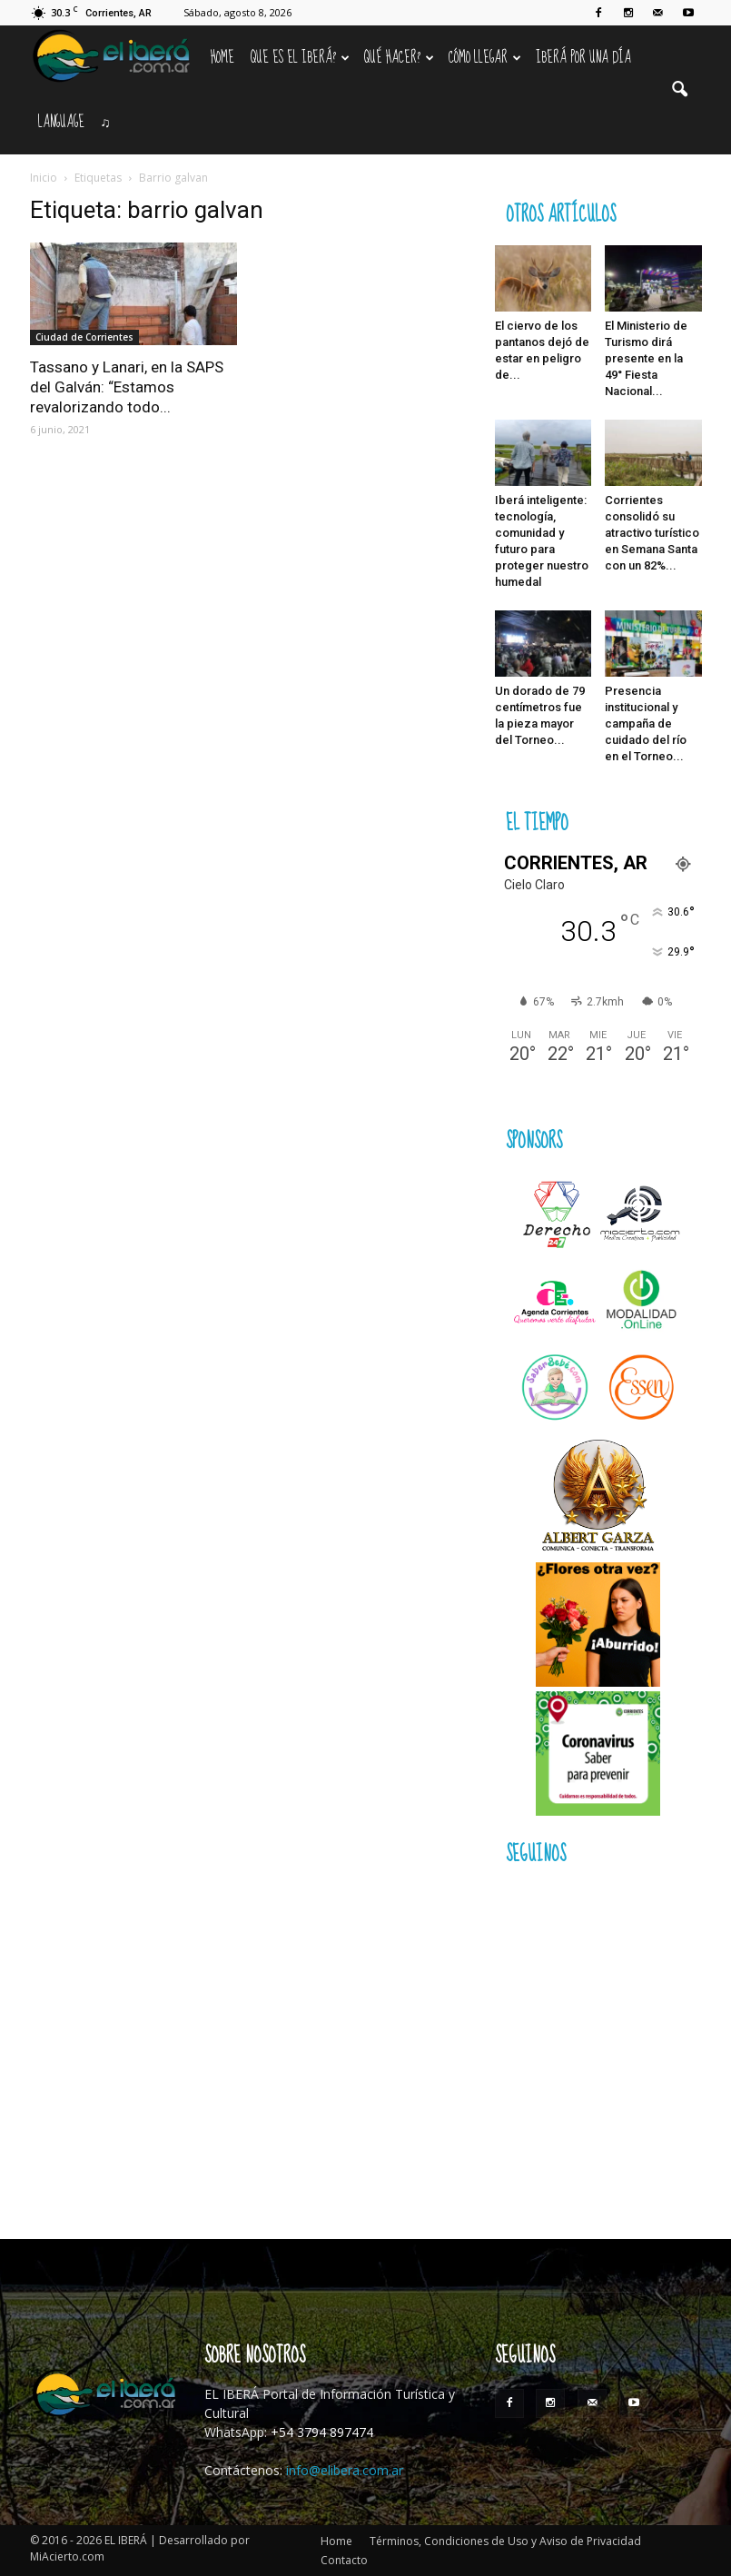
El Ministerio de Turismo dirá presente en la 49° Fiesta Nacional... (646, 358)
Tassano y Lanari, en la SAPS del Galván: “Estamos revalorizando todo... (126, 387)
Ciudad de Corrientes (84, 337)
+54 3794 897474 (322, 2432)
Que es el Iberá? (300, 58)
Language (61, 122)
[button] (680, 90)
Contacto (344, 2560)
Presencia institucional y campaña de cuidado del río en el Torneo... (646, 723)
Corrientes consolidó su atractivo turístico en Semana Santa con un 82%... (652, 532)
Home (222, 58)
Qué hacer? (399, 58)
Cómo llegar (485, 58)
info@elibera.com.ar (344, 2470)
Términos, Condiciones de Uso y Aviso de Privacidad (505, 2541)
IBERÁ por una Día (583, 58)
